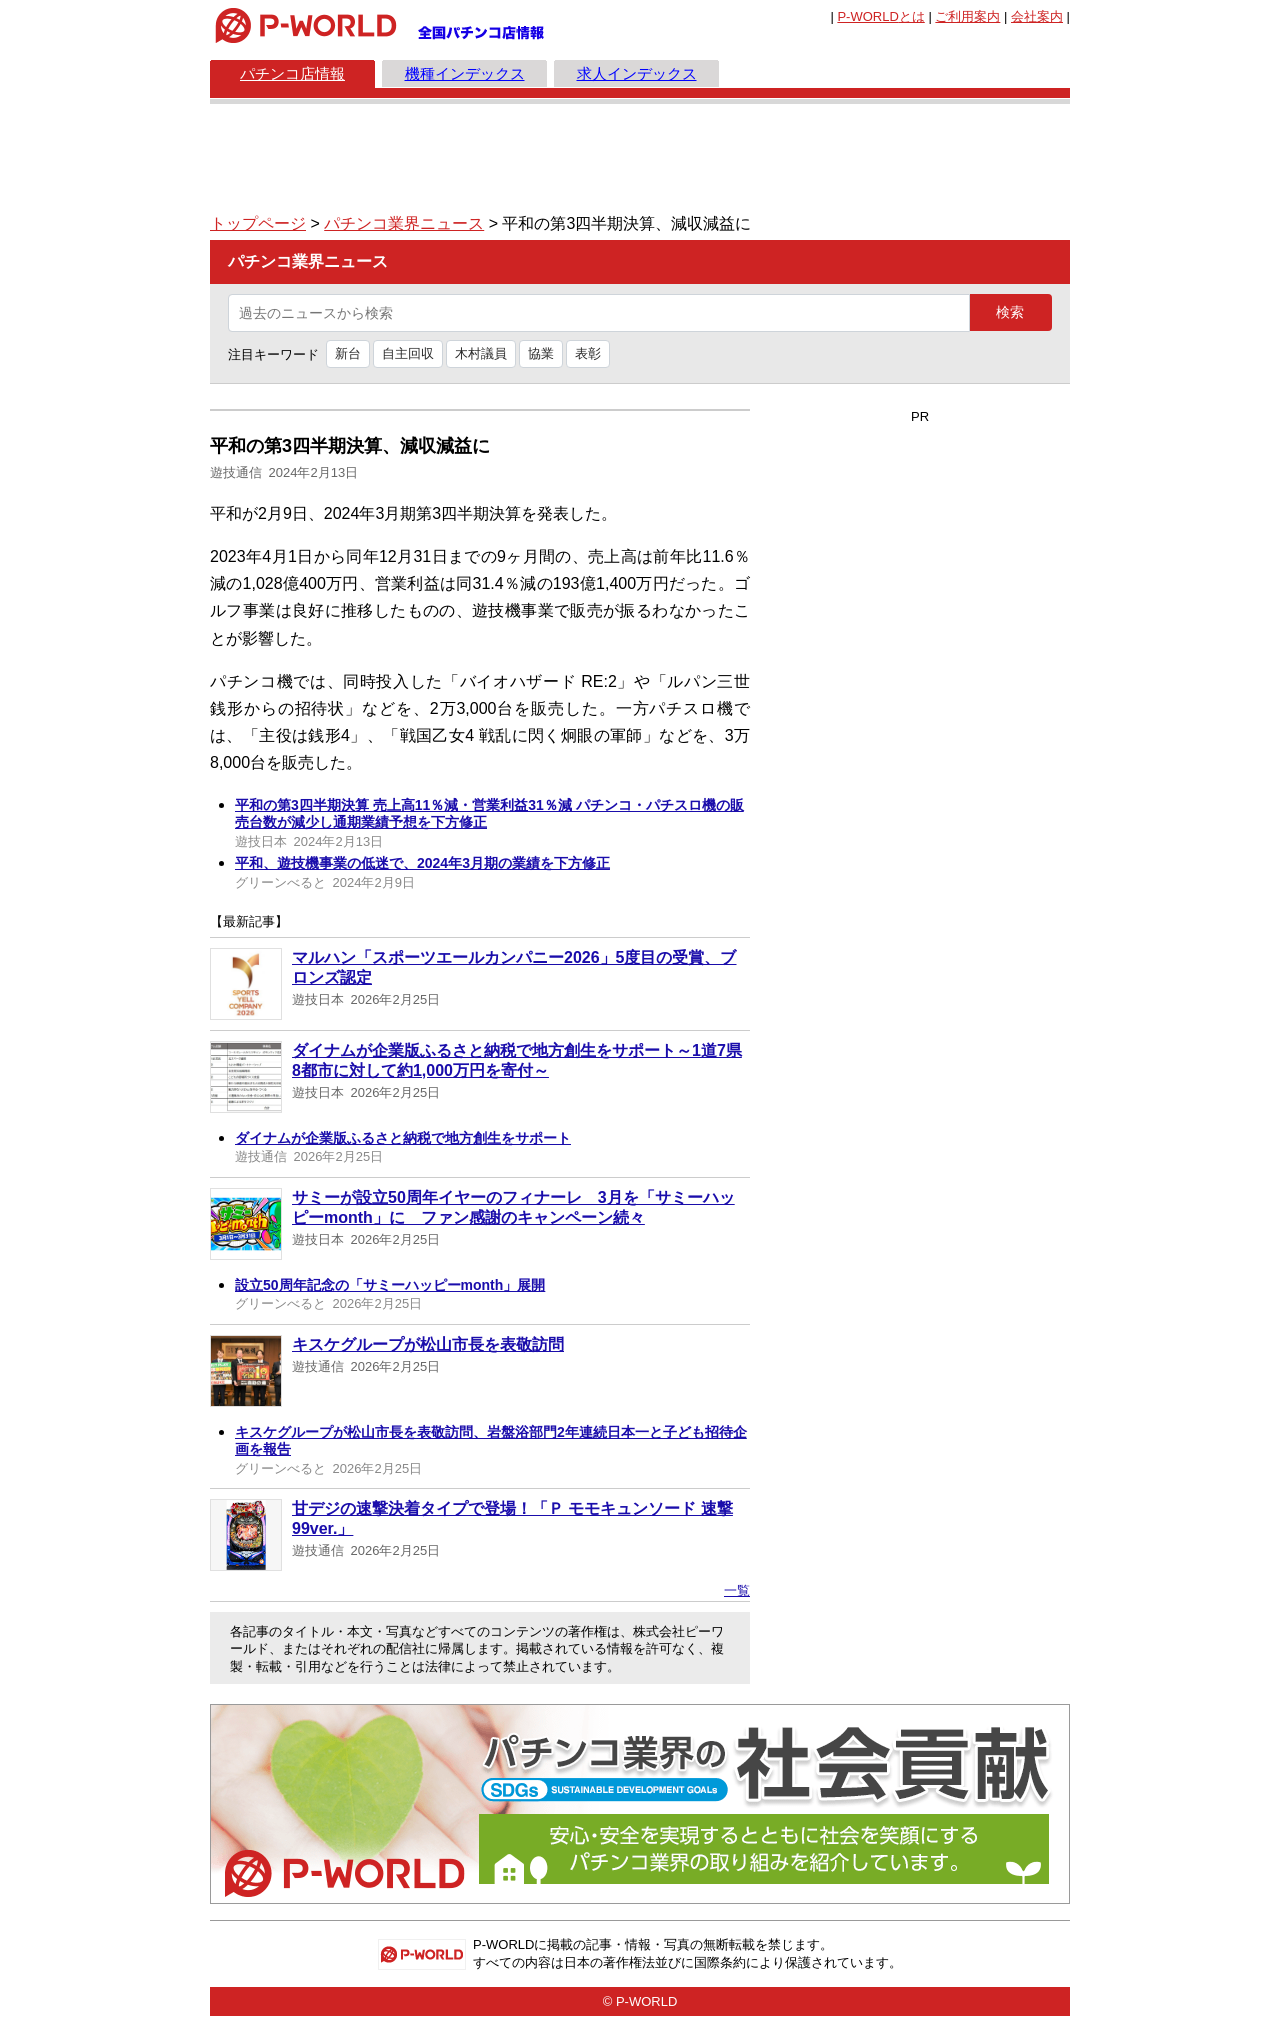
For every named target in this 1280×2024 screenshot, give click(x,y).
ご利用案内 (967, 16)
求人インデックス (637, 73)
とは (880, 16)
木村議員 (481, 353)
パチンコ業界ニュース (404, 223)
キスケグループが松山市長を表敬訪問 (428, 1344)
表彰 (588, 353)
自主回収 (408, 353)
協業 (541, 353)
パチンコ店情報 (292, 73)
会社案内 (1037, 16)
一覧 (737, 1590)
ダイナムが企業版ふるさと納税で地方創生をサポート (403, 1138)
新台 (348, 353)
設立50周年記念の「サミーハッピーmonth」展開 (390, 1285)
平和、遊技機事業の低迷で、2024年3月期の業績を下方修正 (422, 863)
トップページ (258, 223)
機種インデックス (465, 73)
